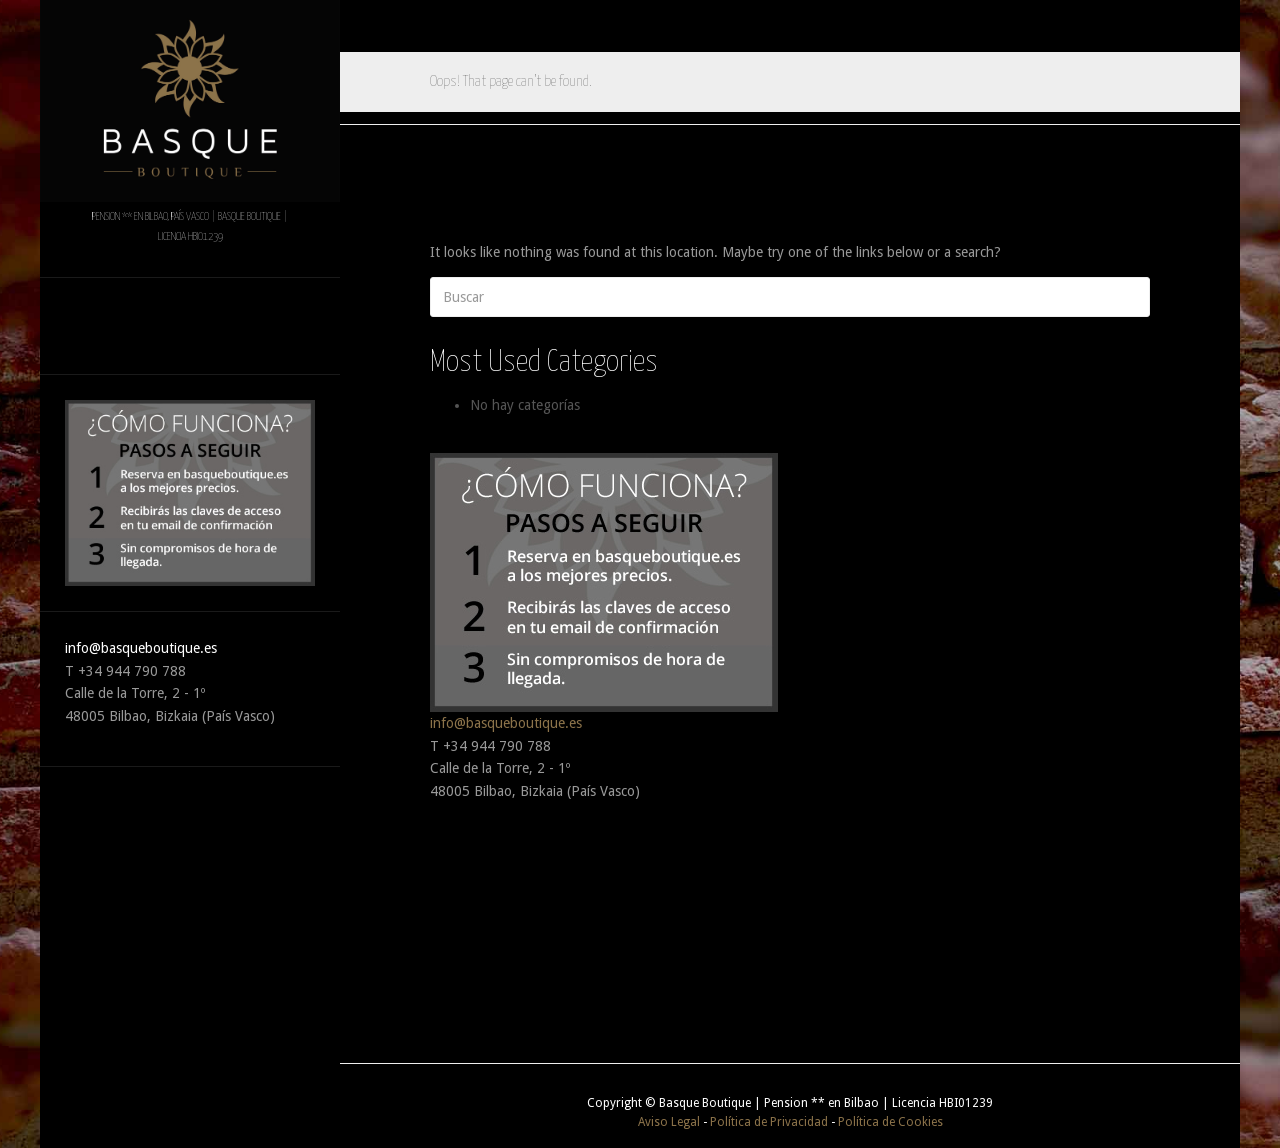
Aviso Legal (669, 1122)
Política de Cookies (890, 1122)
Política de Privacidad (769, 1122)
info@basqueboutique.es (141, 648)
